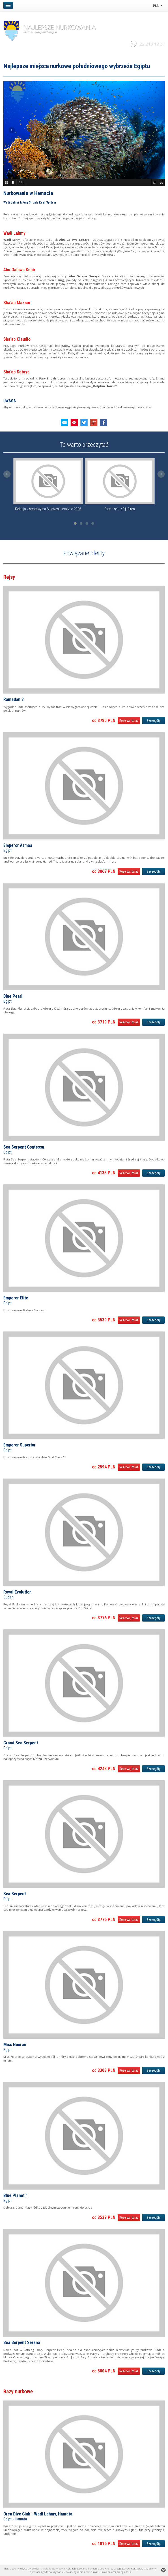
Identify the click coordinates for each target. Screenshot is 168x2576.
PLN (157, 5)
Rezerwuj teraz (128, 720)
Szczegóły (153, 720)
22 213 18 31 (152, 44)
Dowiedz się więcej (52, 2568)
